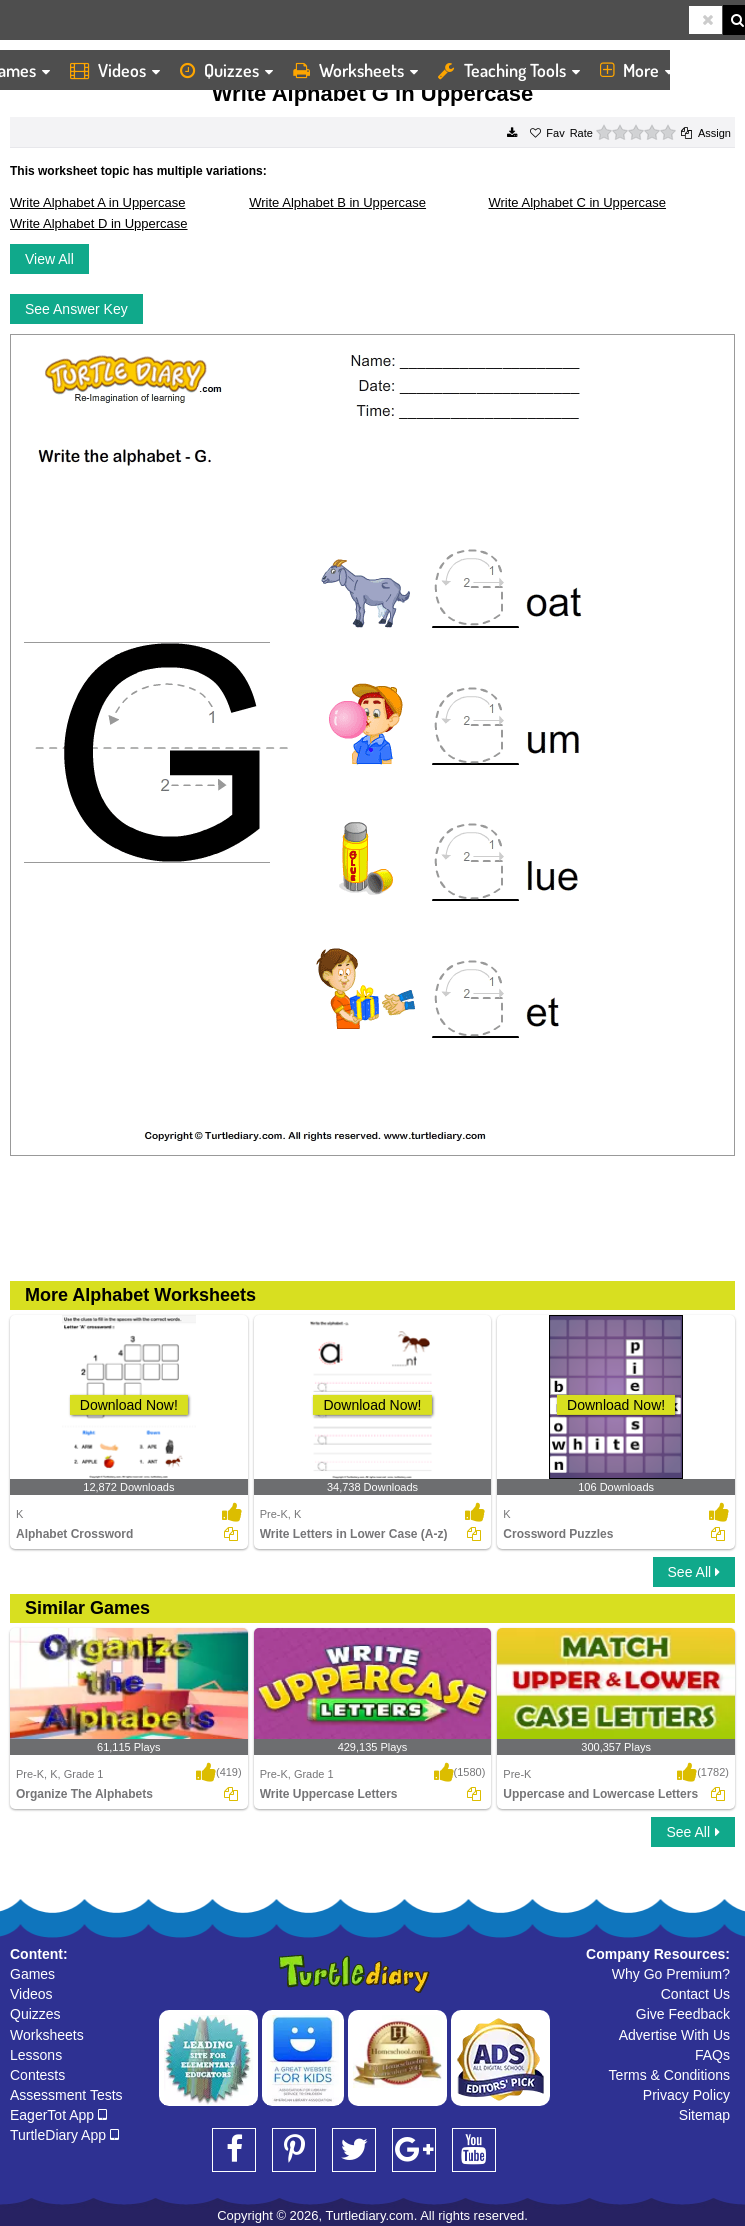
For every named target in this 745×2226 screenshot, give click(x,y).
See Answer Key (76, 309)
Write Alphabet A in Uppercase (97, 202)
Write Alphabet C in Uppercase (578, 202)
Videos (115, 70)
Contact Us (695, 1994)
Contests (37, 2075)
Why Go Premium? (671, 1974)
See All (694, 1572)
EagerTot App (58, 2115)
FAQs (712, 2055)
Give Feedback (683, 2014)
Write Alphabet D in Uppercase (99, 223)
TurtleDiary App (64, 2135)
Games (32, 1974)
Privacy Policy (686, 2095)
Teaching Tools (509, 70)
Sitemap (704, 2115)
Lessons (36, 2055)
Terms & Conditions (669, 2075)
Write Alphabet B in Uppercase (337, 202)
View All (49, 259)
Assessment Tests (66, 2095)
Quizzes (226, 70)
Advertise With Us (674, 2035)
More (636, 70)
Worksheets (355, 70)
